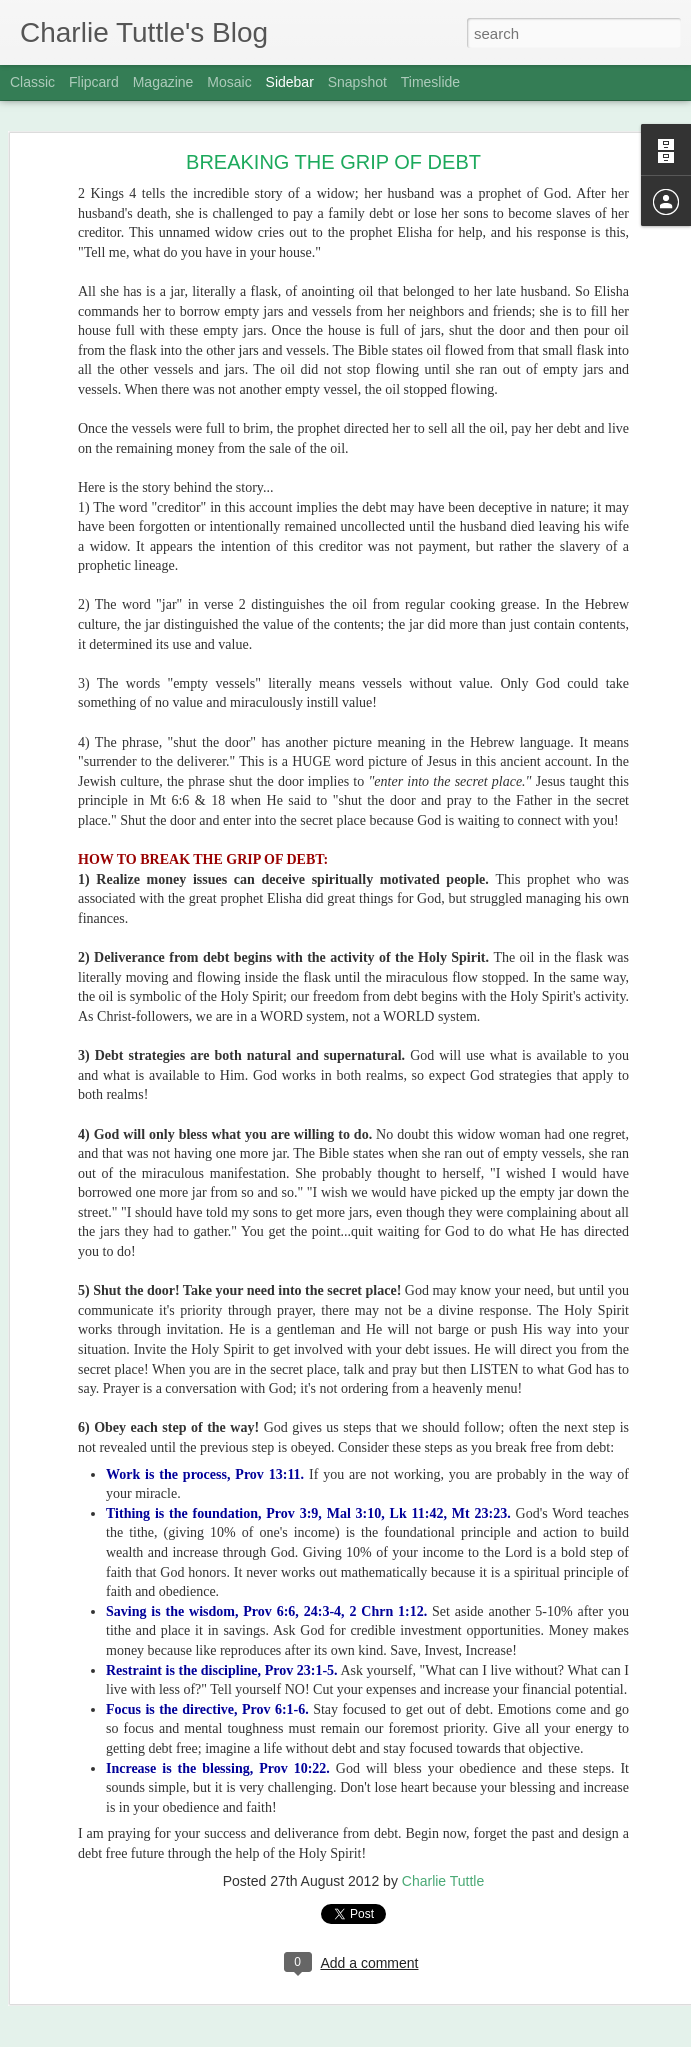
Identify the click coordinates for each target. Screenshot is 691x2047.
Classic (32, 82)
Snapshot (357, 82)
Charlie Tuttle (529, 1635)
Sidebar (290, 82)
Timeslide (430, 82)
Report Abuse (467, 2036)
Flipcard (94, 82)
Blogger (409, 2036)
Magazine (163, 82)
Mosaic (229, 82)
